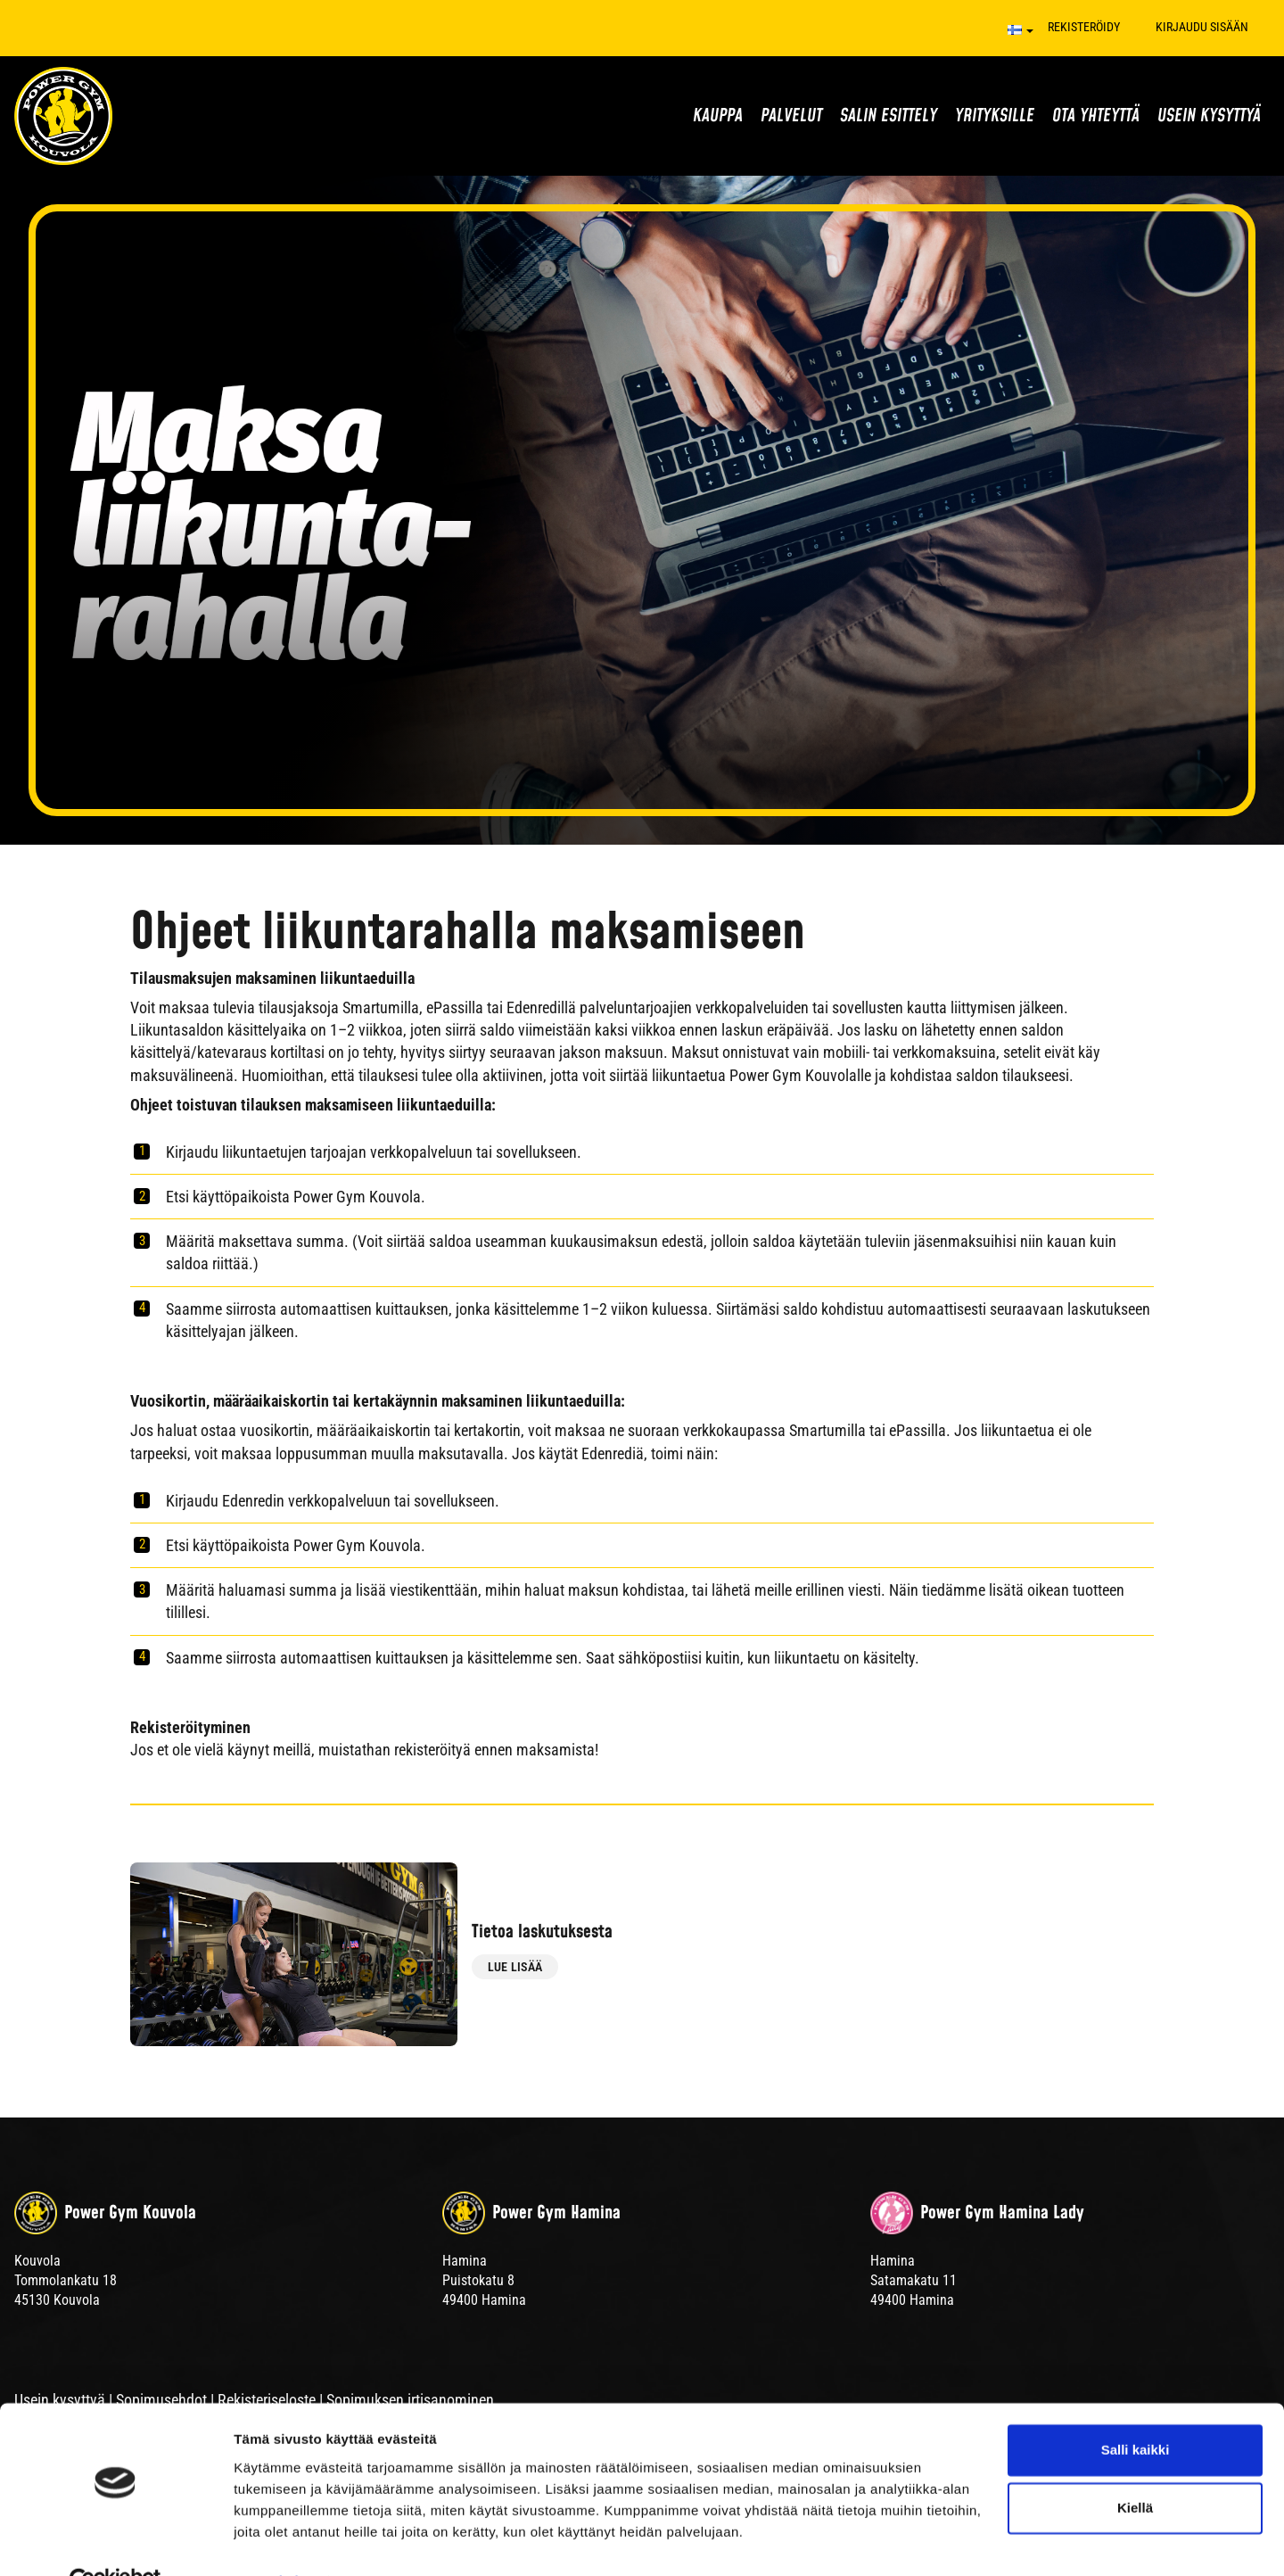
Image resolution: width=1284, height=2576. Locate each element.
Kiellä (1135, 2467)
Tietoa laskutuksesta (583, 1932)
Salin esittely (888, 115)
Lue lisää (515, 1973)
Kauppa (718, 115)
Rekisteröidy (1084, 27)
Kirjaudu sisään (1202, 27)
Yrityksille (994, 115)
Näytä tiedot (272, 2540)
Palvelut (791, 115)
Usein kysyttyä (1209, 115)
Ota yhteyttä (1096, 115)
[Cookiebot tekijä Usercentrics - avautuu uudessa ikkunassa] (115, 2541)
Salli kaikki (1135, 2409)
